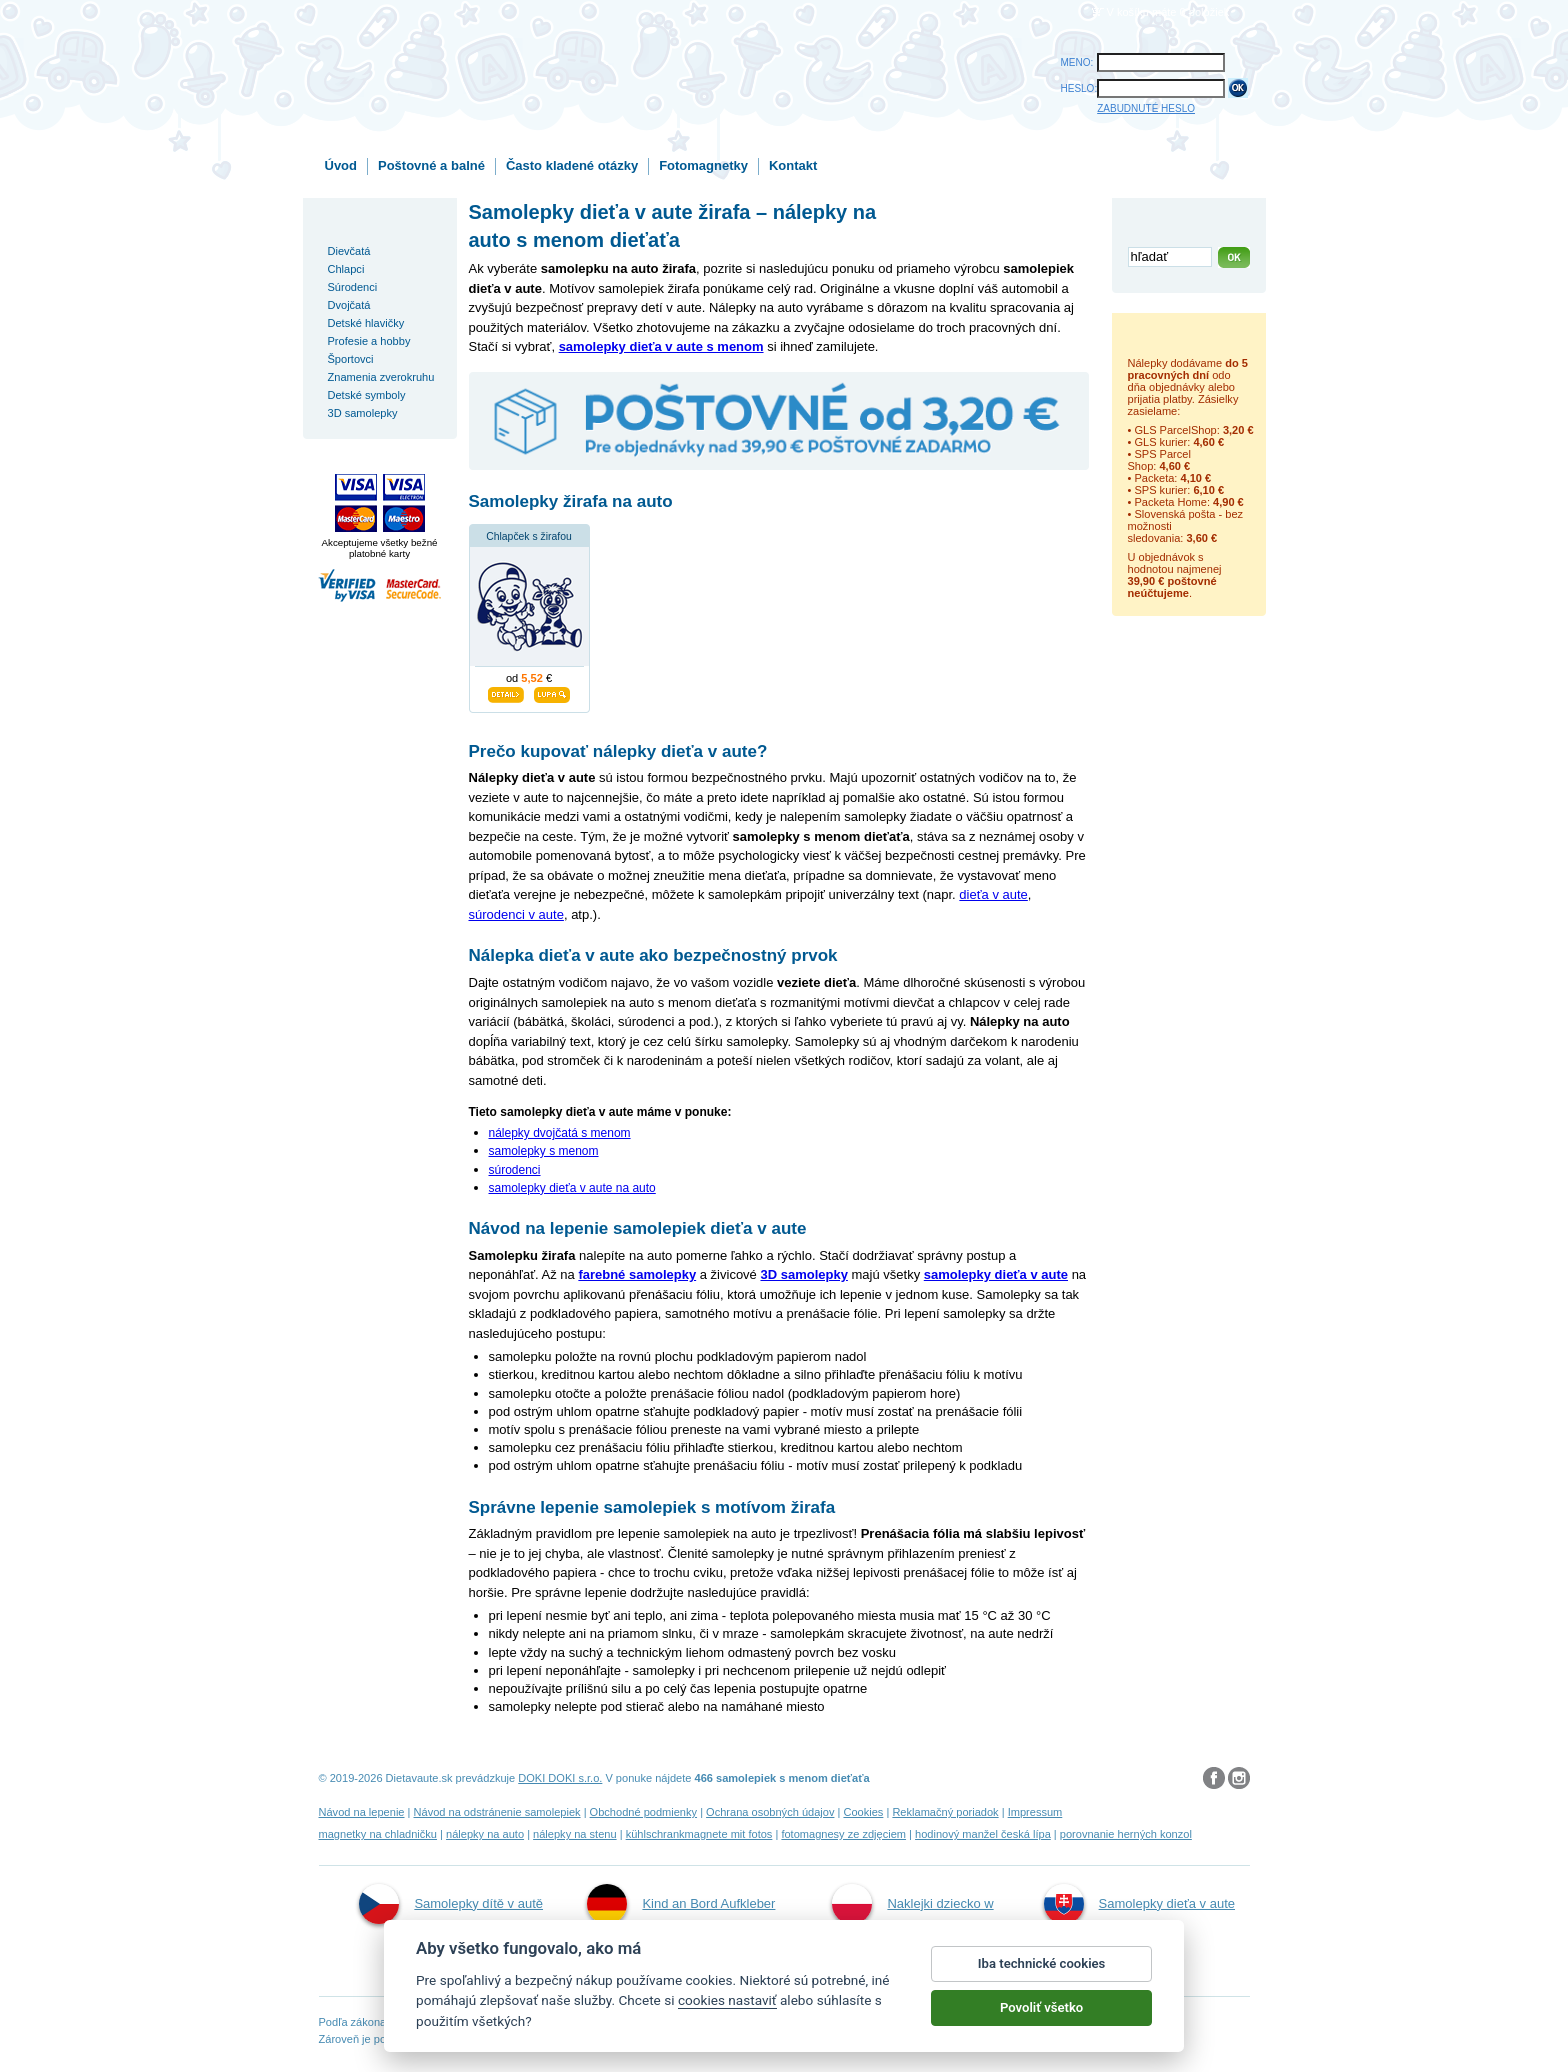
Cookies (863, 1812)
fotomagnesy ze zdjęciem (843, 1834)
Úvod (341, 165)
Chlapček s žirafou (528, 536)
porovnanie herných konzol (1126, 1834)
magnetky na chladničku (378, 1834)
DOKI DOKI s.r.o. (560, 1778)
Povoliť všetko (1041, 2018)
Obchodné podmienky (643, 1812)
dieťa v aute (993, 894)
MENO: (1077, 62)
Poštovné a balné (431, 165)
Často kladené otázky (572, 165)
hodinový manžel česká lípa (983, 1834)
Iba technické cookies (1042, 1974)
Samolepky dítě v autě (451, 1904)
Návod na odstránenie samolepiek (497, 1812)
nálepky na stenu (575, 1834)
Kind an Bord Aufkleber (681, 1904)
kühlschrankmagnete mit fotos (699, 1834)
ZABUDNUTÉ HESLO (1146, 108)
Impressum (1035, 1812)
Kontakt (793, 165)
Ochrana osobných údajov (770, 1812)
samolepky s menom (544, 1151)
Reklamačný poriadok (945, 1812)
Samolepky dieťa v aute (1139, 1904)
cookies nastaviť (727, 2011)
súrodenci (515, 1170)
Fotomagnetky (703, 165)
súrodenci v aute (516, 914)
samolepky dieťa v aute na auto (572, 1188)
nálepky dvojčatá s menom (560, 1133)
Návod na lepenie (362, 1812)
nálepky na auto (485, 1834)
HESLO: (1079, 88)
